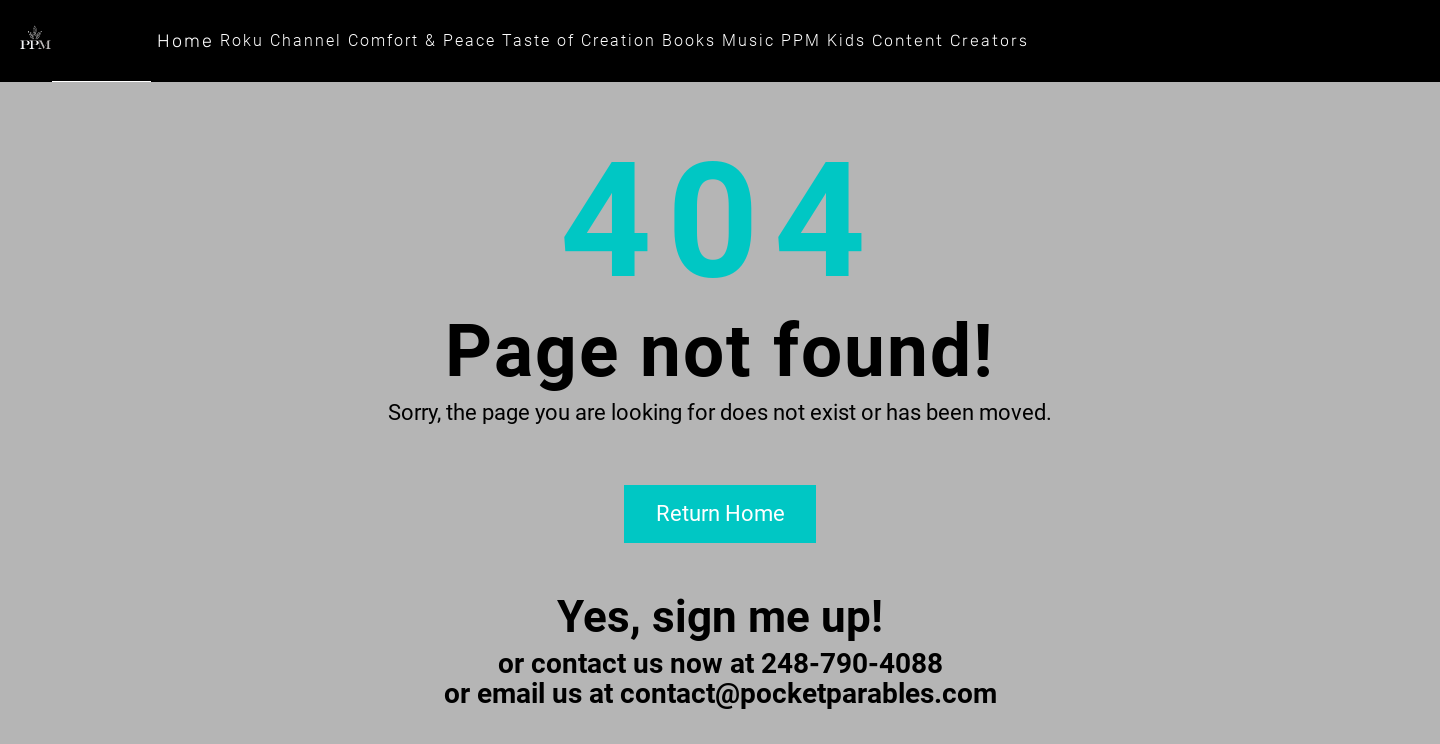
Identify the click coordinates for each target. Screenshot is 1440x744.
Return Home (720, 513)
